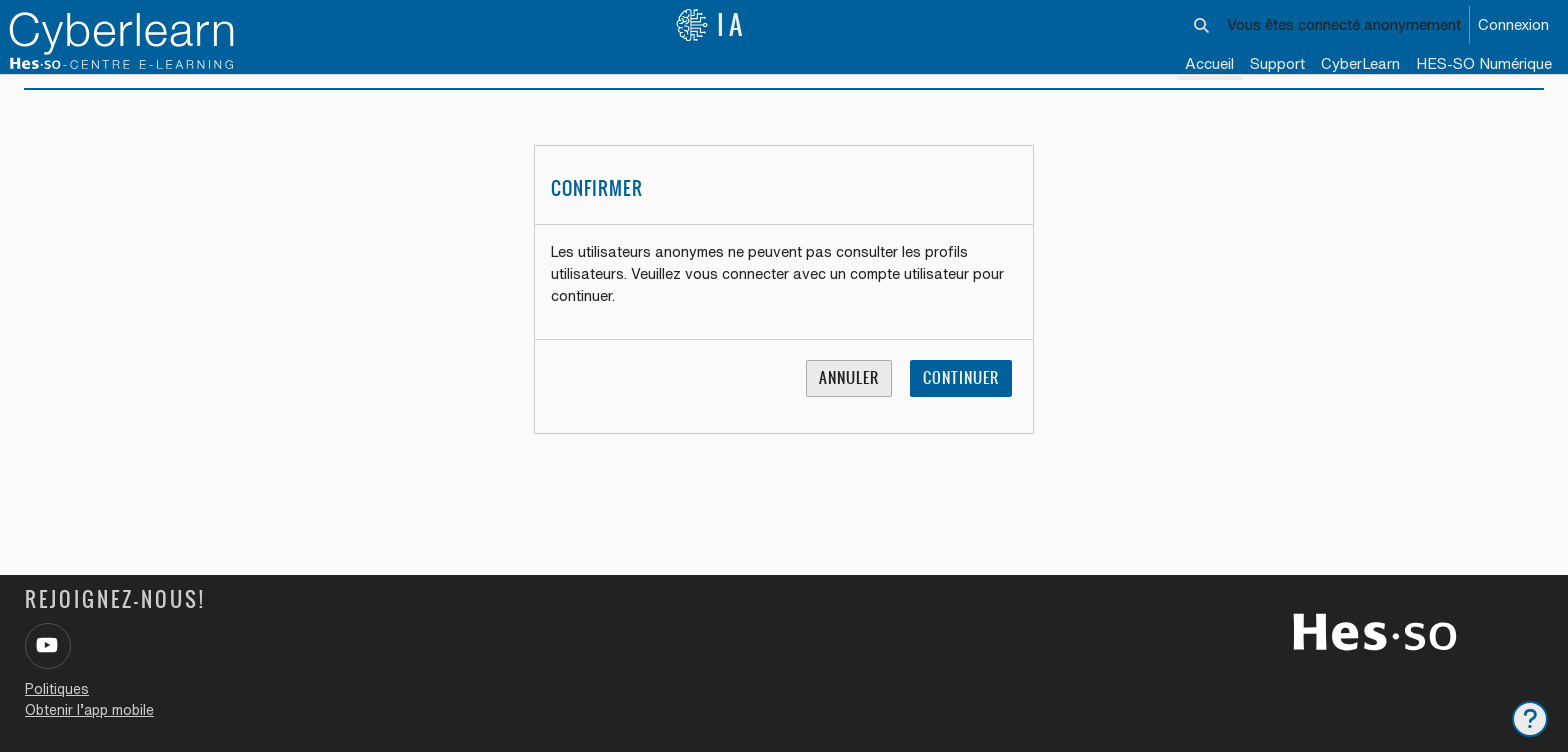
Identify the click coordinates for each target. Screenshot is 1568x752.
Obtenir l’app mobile (89, 710)
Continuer (961, 402)
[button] (1201, 25)
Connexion (1513, 24)
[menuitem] (1360, 65)
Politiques (57, 689)
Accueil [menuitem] (1209, 63)
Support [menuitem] (1277, 63)
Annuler (849, 402)
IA (711, 25)
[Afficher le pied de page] (1530, 719)
